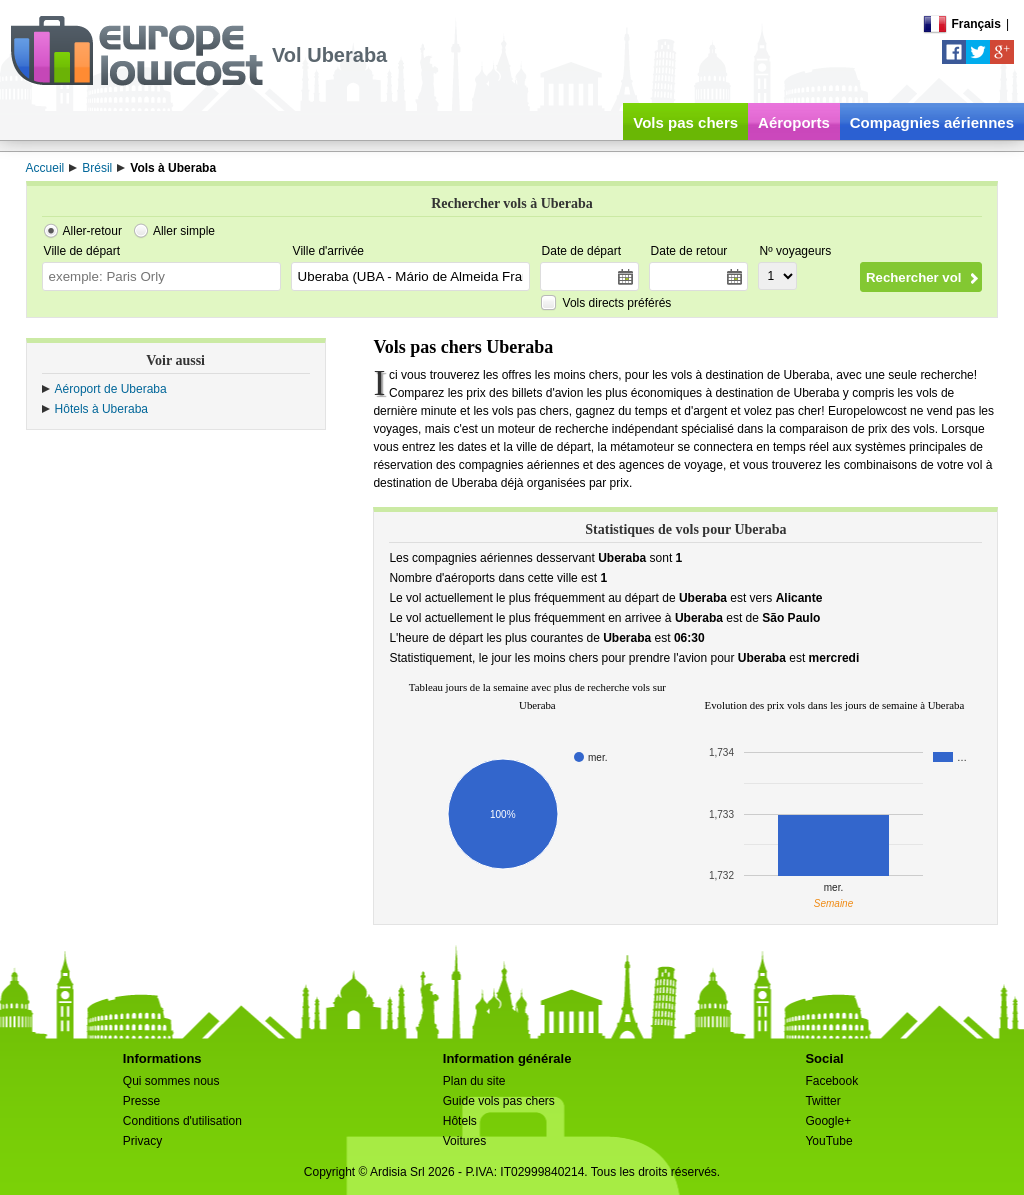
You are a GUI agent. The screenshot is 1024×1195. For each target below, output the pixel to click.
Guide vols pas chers (499, 1101)
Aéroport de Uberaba (111, 389)
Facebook (831, 1081)
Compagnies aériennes (932, 122)
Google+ (828, 1121)
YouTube (828, 1141)
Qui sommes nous (171, 1081)
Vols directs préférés (617, 303)
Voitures (464, 1141)
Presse (141, 1101)
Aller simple (184, 231)
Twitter (822, 1101)
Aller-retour (92, 231)
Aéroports (794, 122)
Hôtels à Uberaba (101, 409)
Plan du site (474, 1081)
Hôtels (460, 1121)
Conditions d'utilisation (182, 1121)
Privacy (142, 1141)
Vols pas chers (685, 122)
